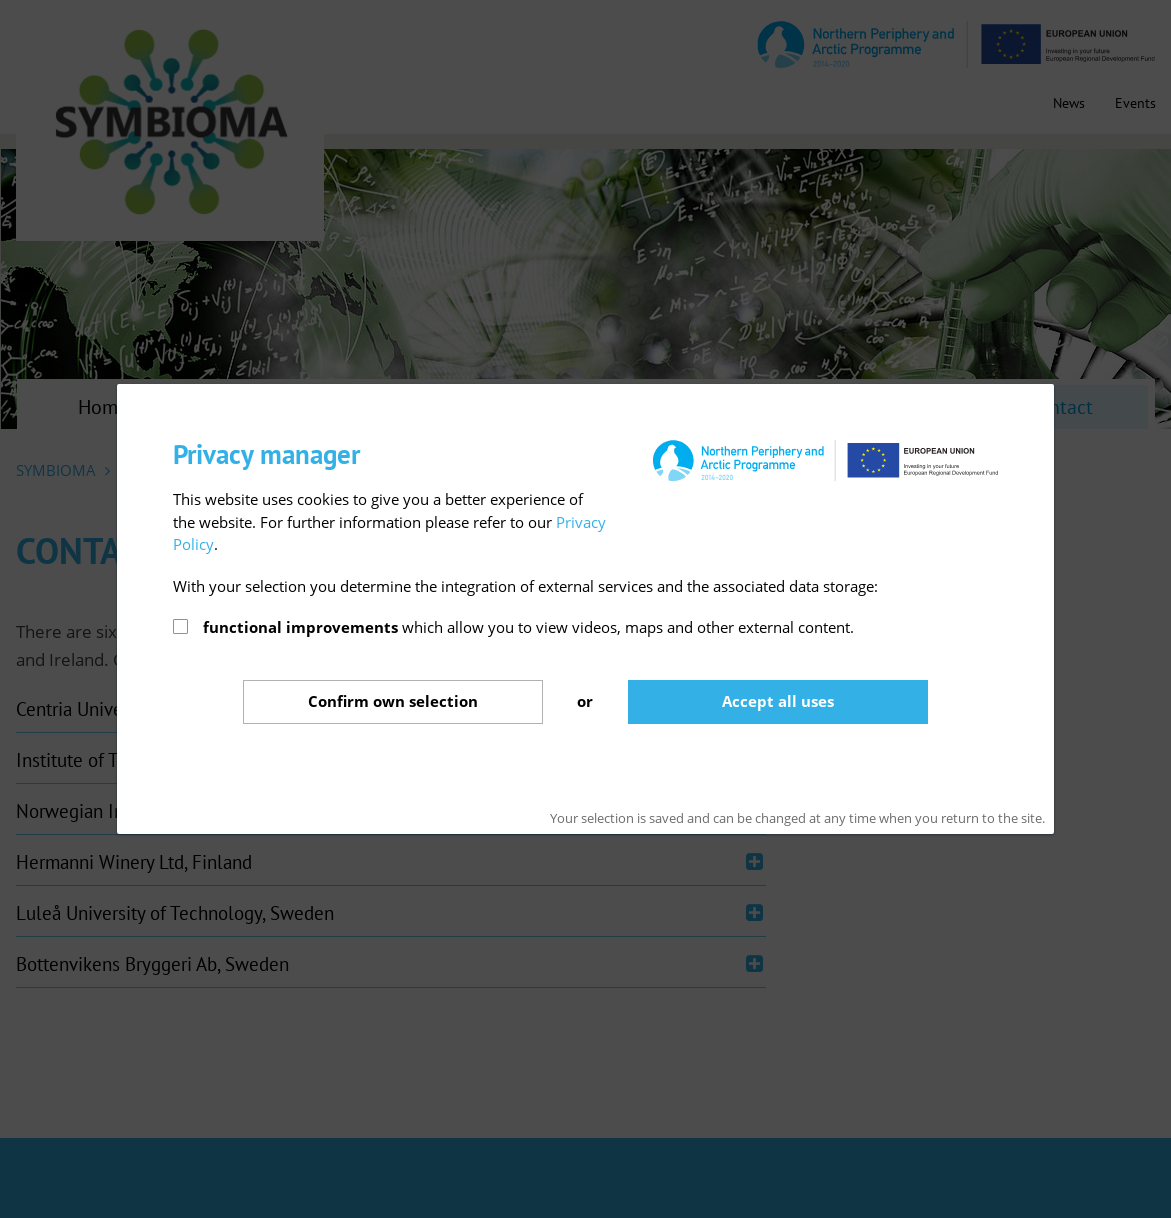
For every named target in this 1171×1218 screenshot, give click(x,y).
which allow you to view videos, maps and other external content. (528, 627)
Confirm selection (393, 701)
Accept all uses (778, 701)
